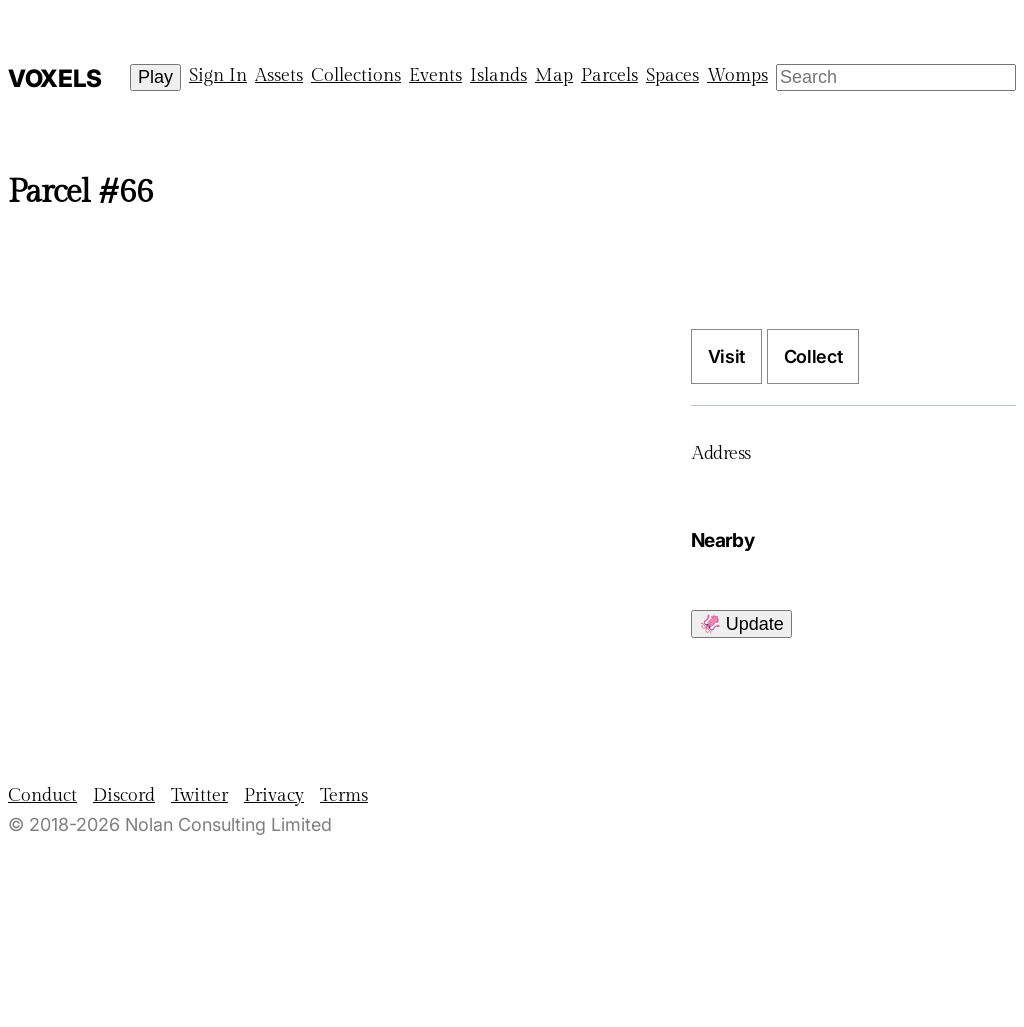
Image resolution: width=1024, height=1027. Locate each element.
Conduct (42, 795)
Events (435, 75)
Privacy (274, 795)
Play (155, 77)
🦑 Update (741, 624)
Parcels (609, 75)
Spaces (672, 75)
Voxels (55, 78)
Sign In (218, 75)
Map (554, 75)
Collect (813, 356)
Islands (498, 75)
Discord (124, 795)
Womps (737, 75)
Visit (726, 356)
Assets (279, 75)
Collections (356, 75)
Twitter (199, 795)
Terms (344, 795)
